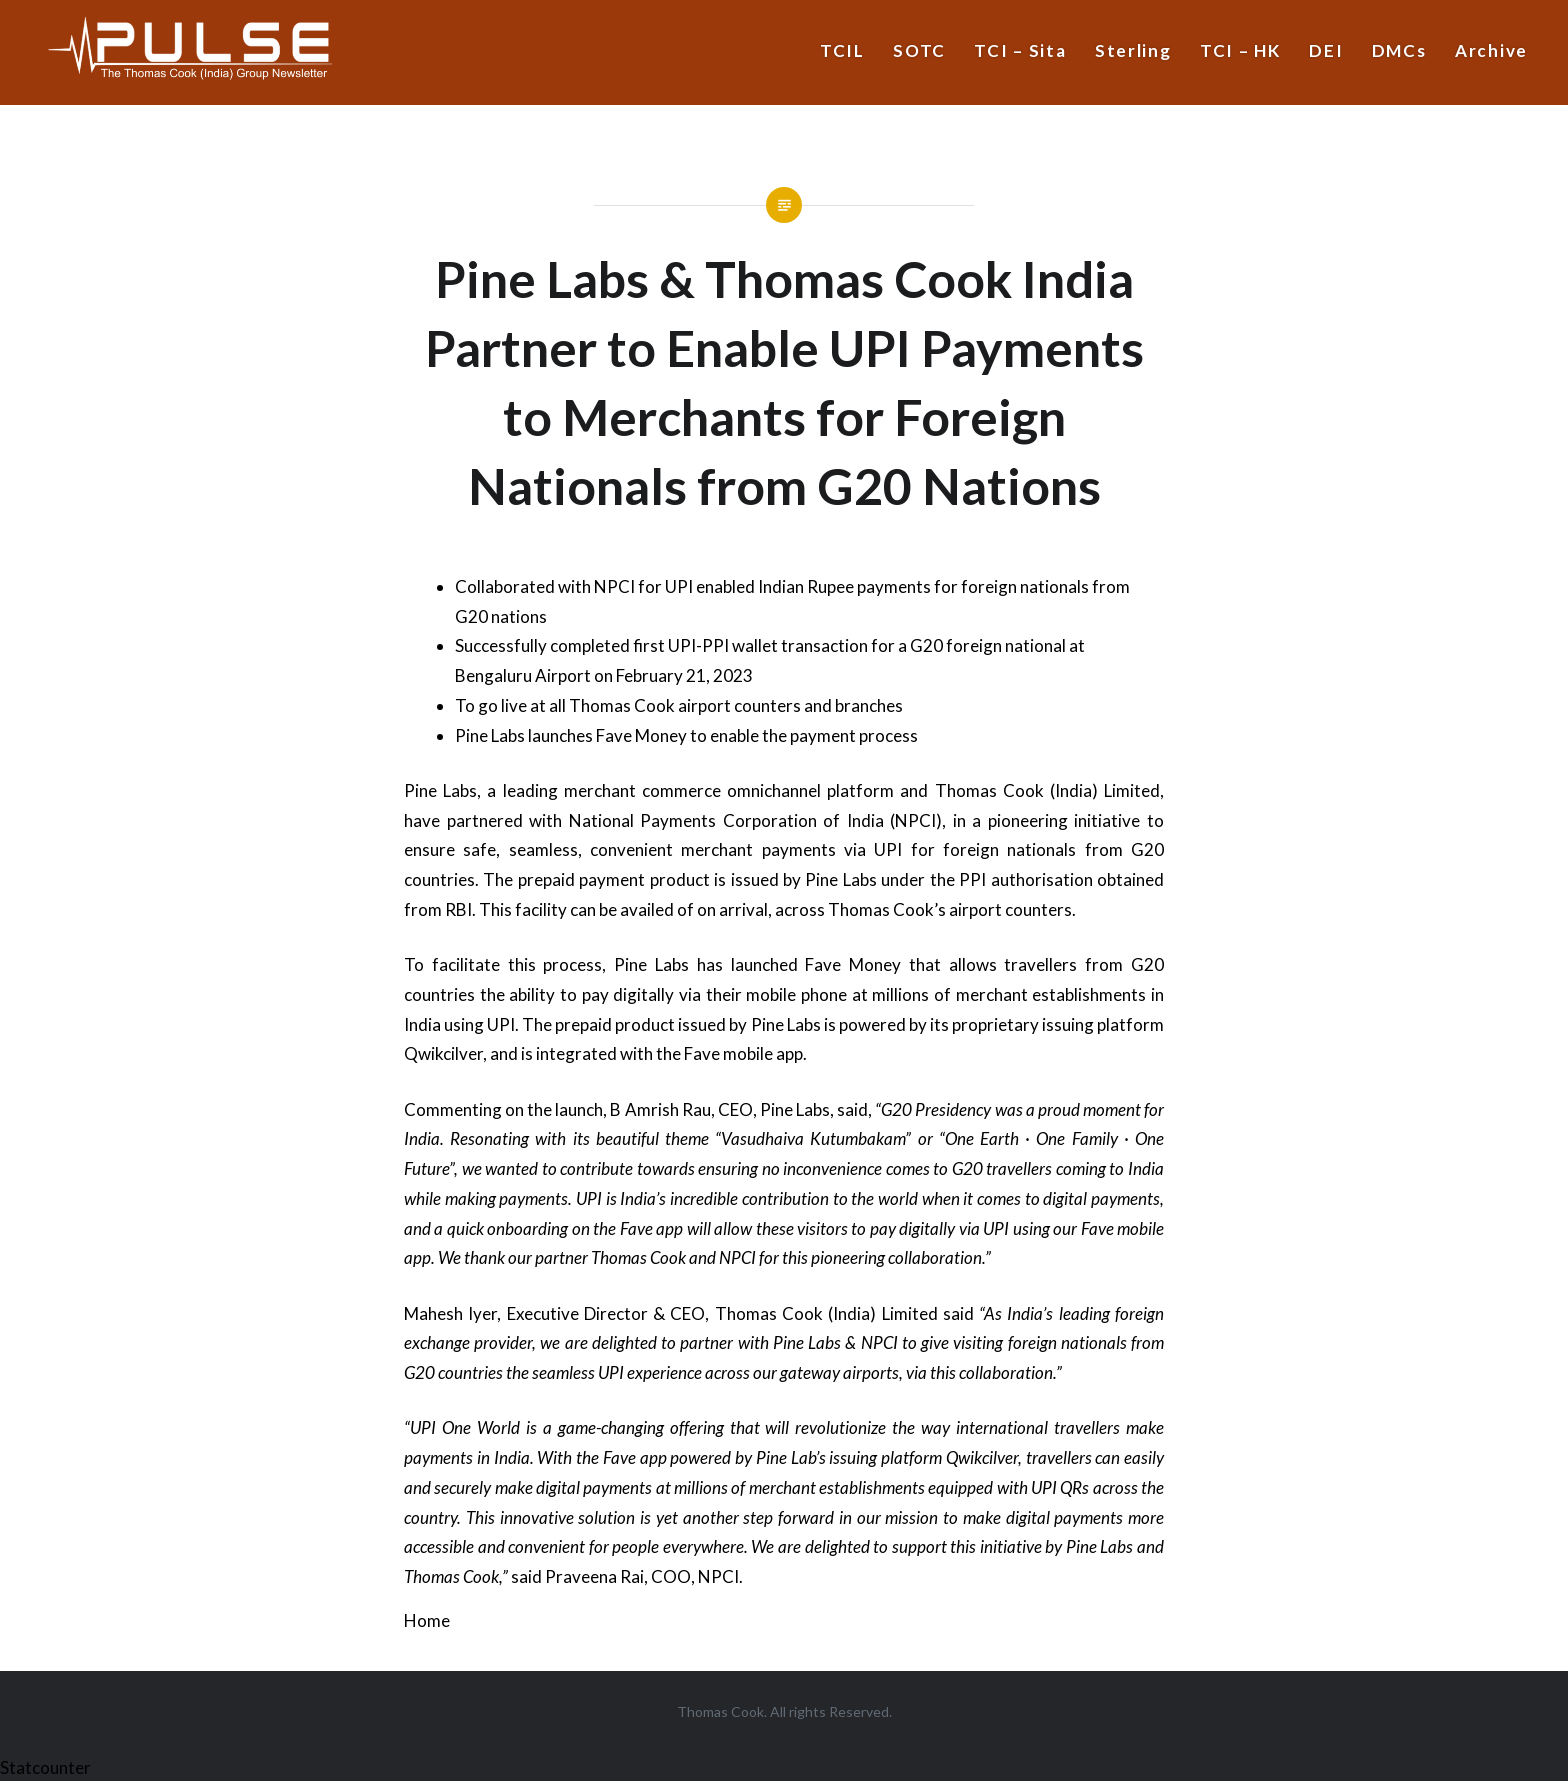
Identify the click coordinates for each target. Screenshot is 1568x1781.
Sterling (1133, 50)
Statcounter (45, 1767)
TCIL (842, 50)
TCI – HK (1240, 50)
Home (427, 1620)
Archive (1491, 50)
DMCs (1399, 50)
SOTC (919, 50)
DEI (1326, 50)
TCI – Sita (1020, 50)
